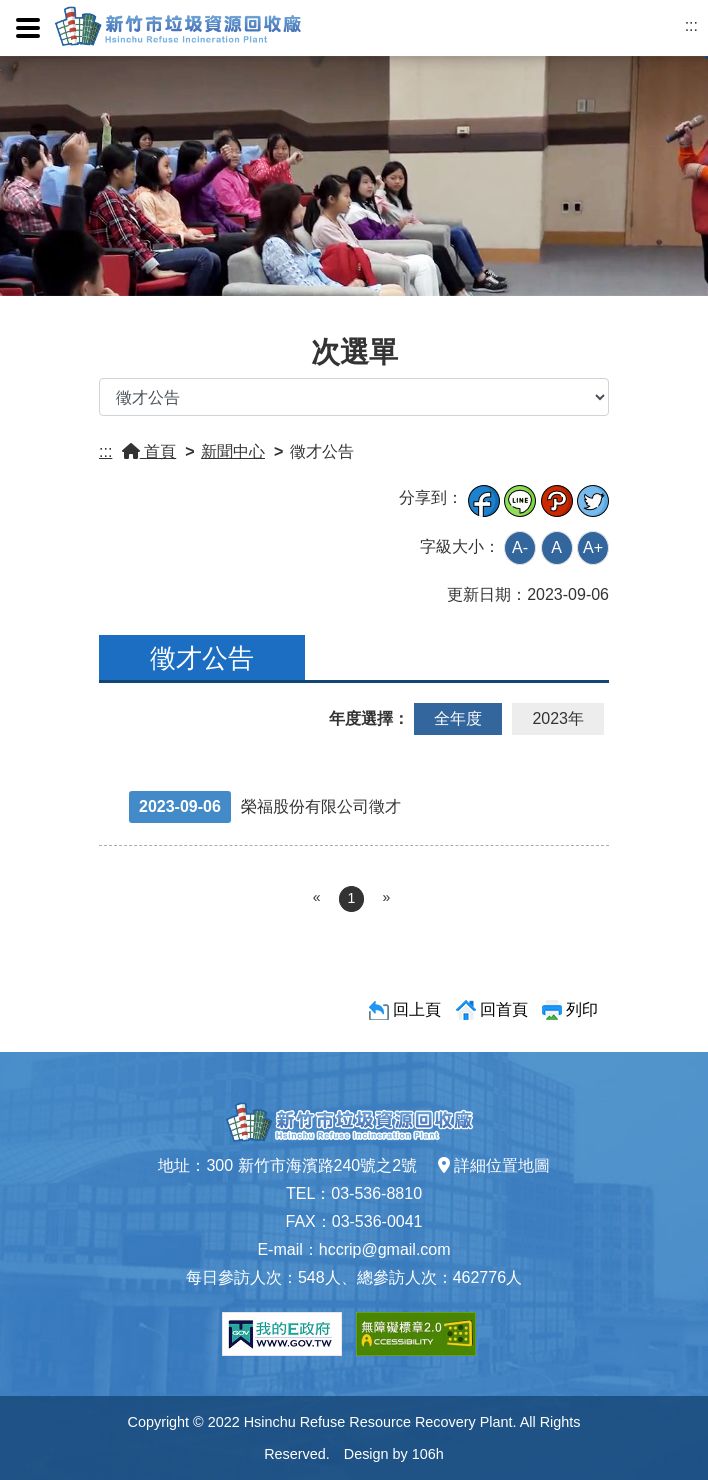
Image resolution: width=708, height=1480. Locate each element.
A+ (593, 547)
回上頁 (417, 1009)
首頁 (149, 451)
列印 (582, 1009)
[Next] (386, 898)
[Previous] (317, 898)
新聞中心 (233, 451)
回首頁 (504, 1009)
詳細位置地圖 (494, 1165)
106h (428, 1454)
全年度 (458, 718)
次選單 (354, 352)
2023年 (558, 718)
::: (691, 25)
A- (520, 547)
